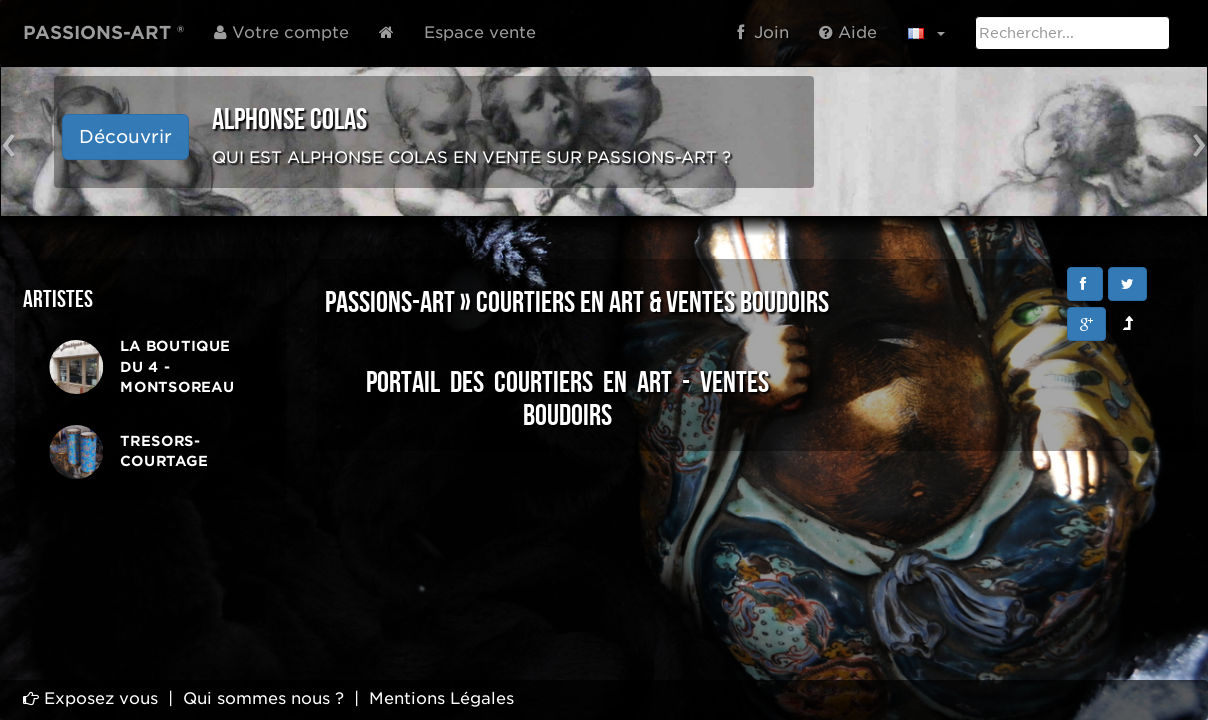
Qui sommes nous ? (263, 698)
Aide (848, 32)
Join (763, 32)
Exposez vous (90, 698)
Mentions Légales (441, 698)
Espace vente (480, 32)
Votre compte (281, 32)
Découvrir (125, 136)
